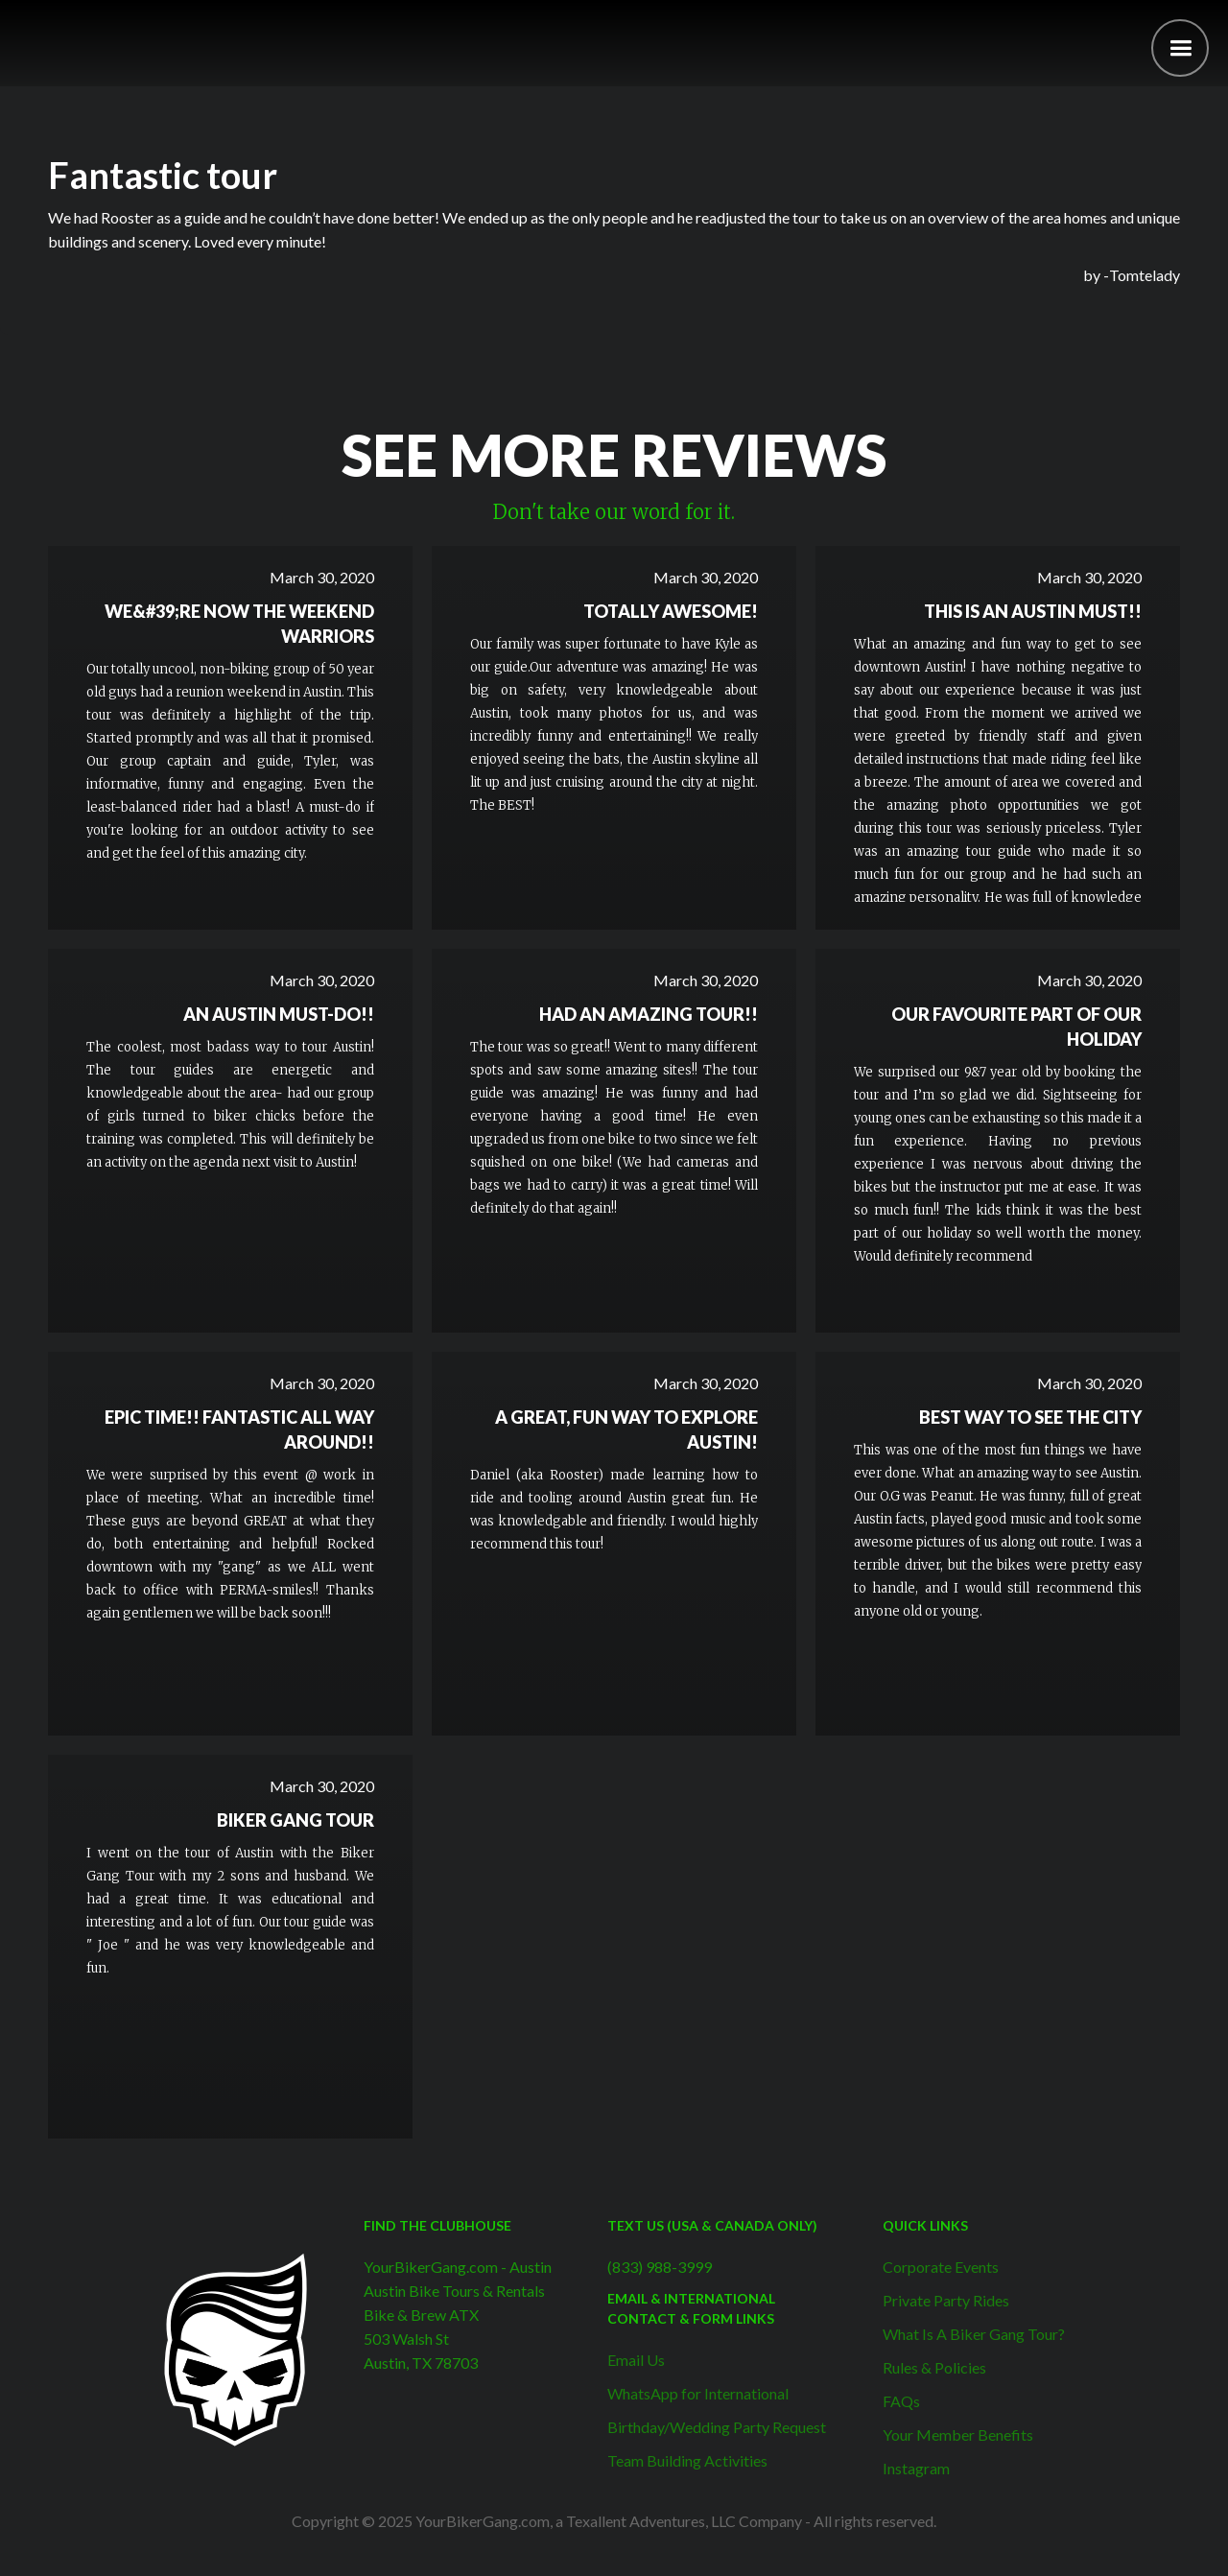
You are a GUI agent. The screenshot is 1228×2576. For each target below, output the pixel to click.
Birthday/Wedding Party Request (716, 2427)
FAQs (901, 2401)
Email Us (636, 2360)
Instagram (916, 2468)
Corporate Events (941, 2266)
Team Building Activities (687, 2460)
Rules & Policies (934, 2367)
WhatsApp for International (698, 2393)
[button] (1180, 48)
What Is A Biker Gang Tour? (974, 2334)
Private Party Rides (946, 2300)
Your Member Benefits (958, 2434)
